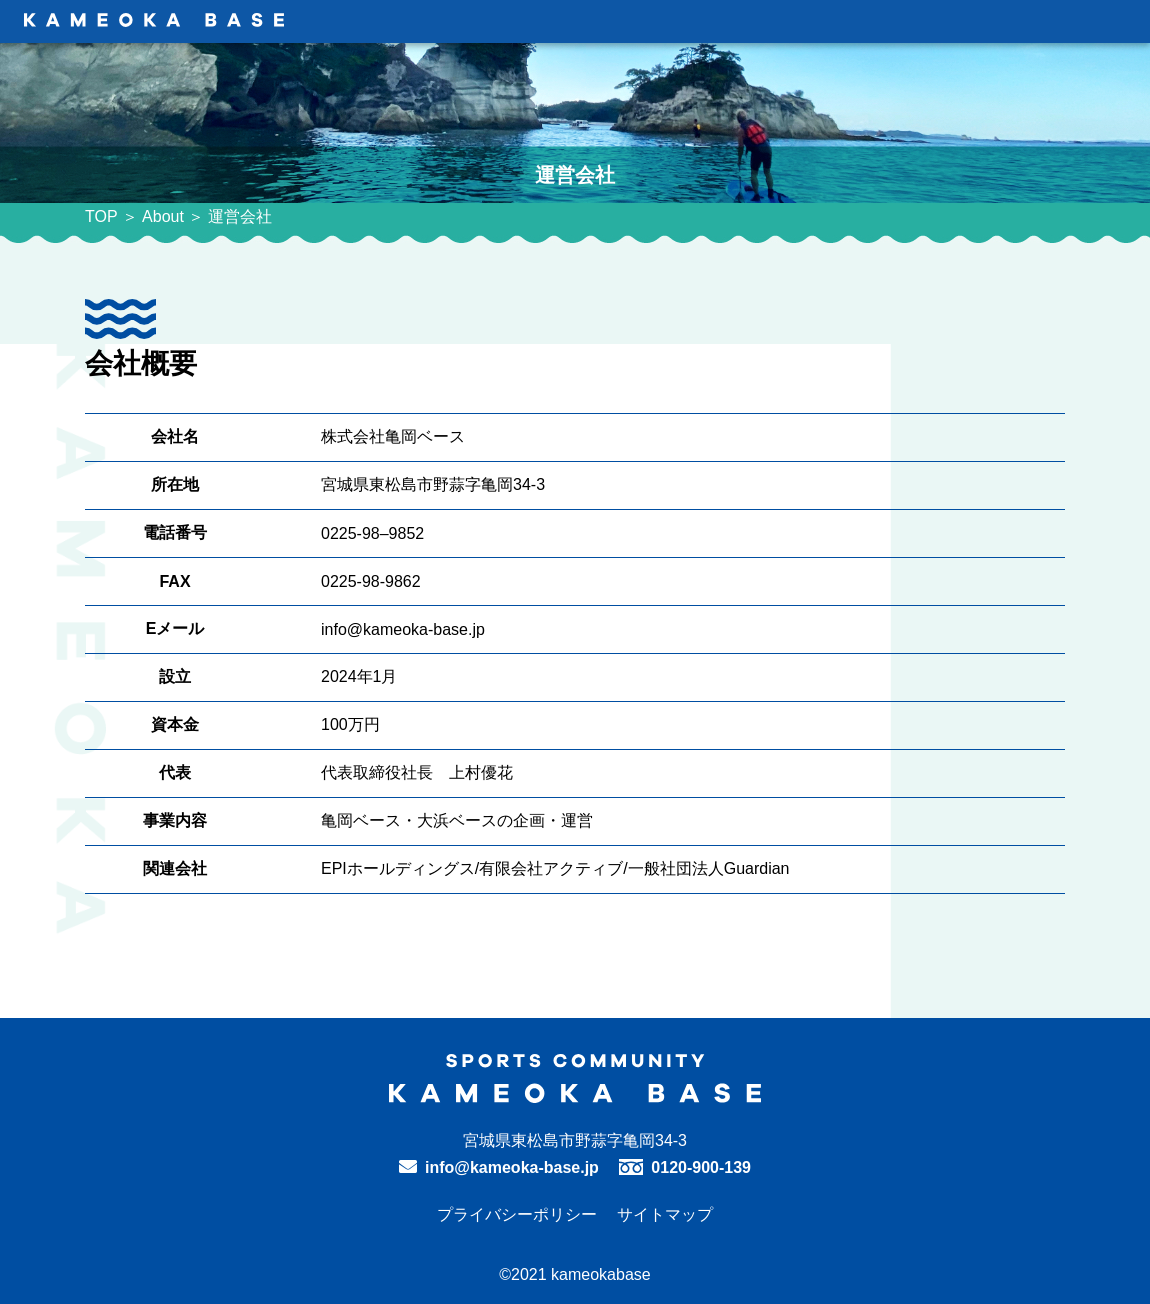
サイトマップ (665, 1214)
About (163, 216)
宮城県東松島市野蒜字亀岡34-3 (575, 1140)
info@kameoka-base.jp (512, 1167)
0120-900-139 (701, 1167)
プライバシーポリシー (517, 1214)
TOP (101, 216)
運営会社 (240, 216)
